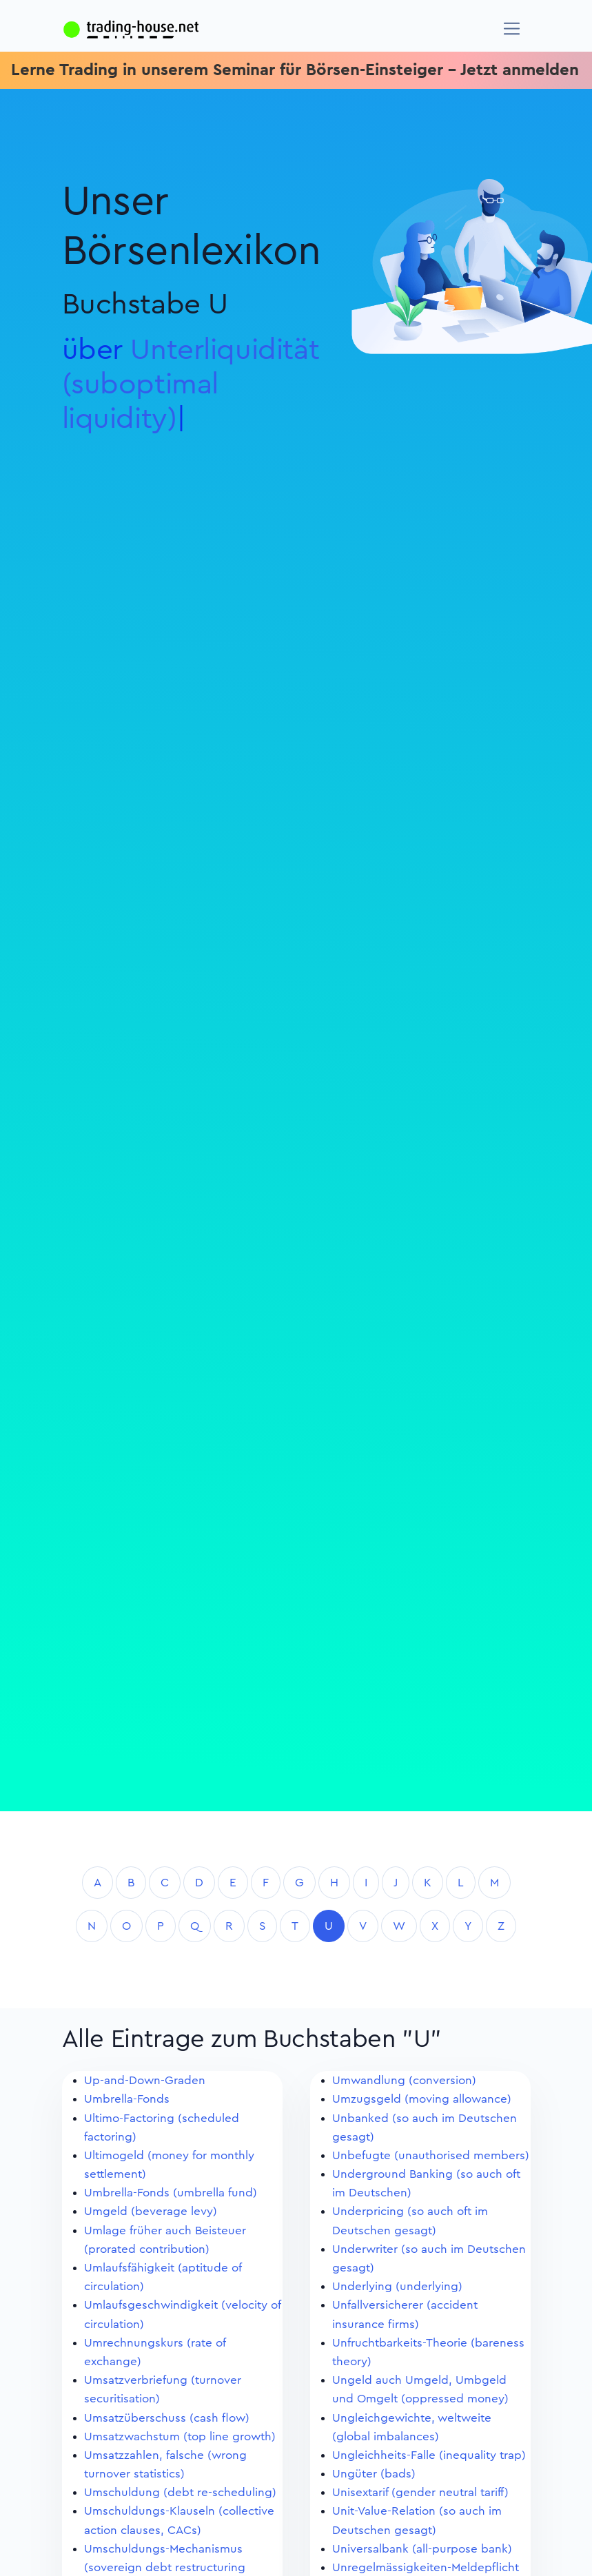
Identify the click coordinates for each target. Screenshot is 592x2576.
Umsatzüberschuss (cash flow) (166, 2418)
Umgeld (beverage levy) (150, 2211)
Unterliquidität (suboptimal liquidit (191, 384)
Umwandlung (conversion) (404, 2080)
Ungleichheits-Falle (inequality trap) (429, 2455)
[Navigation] (512, 28)
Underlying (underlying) (397, 2286)
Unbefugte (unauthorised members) (430, 2155)
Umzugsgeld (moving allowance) (421, 2099)
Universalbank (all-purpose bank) (422, 2549)
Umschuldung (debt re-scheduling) (180, 2492)
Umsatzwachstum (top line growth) (180, 2436)
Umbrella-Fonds (127, 2099)
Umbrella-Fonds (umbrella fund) (170, 2192)
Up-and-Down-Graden (144, 2080)
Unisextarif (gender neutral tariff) (420, 2492)
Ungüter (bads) (374, 2474)
